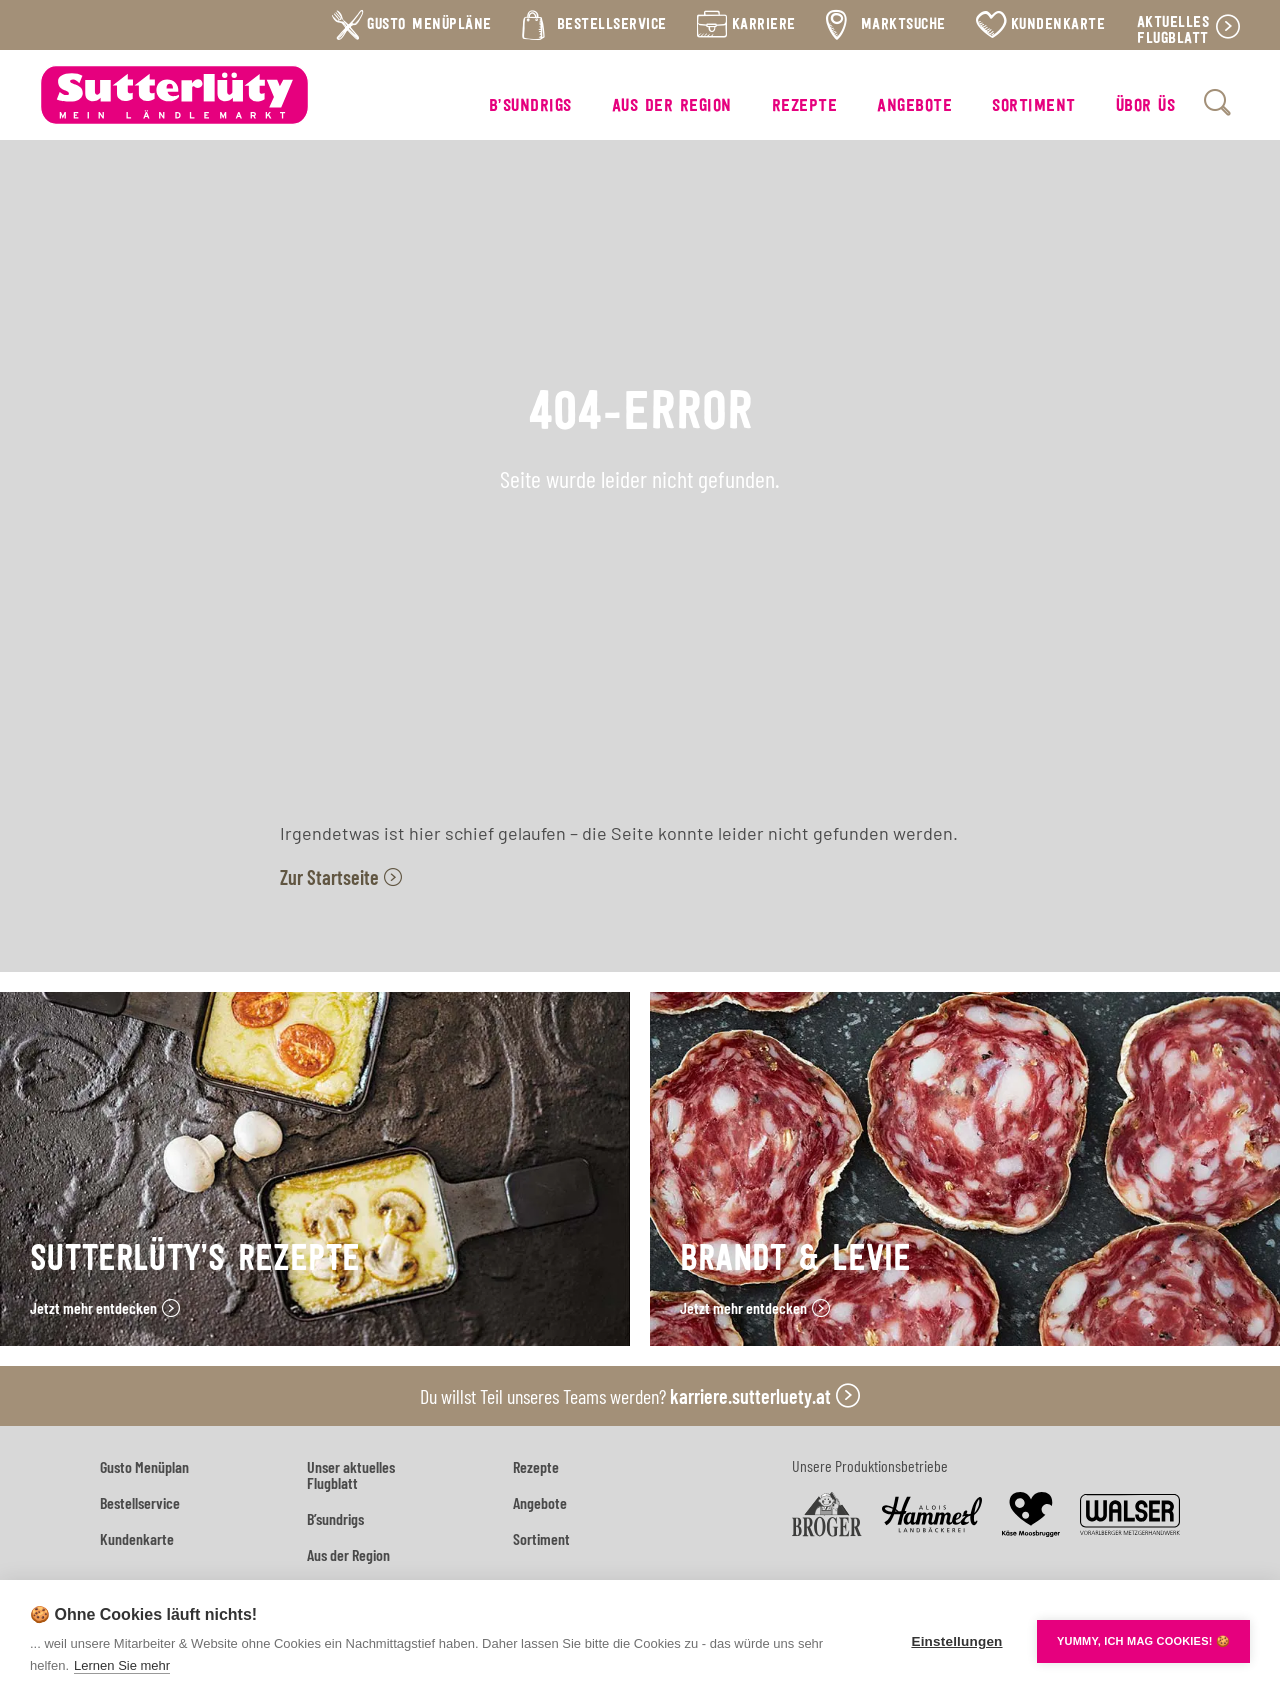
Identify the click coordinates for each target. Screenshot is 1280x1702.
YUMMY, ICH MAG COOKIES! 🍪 (1143, 1641)
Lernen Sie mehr (122, 1665)
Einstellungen (956, 1641)
